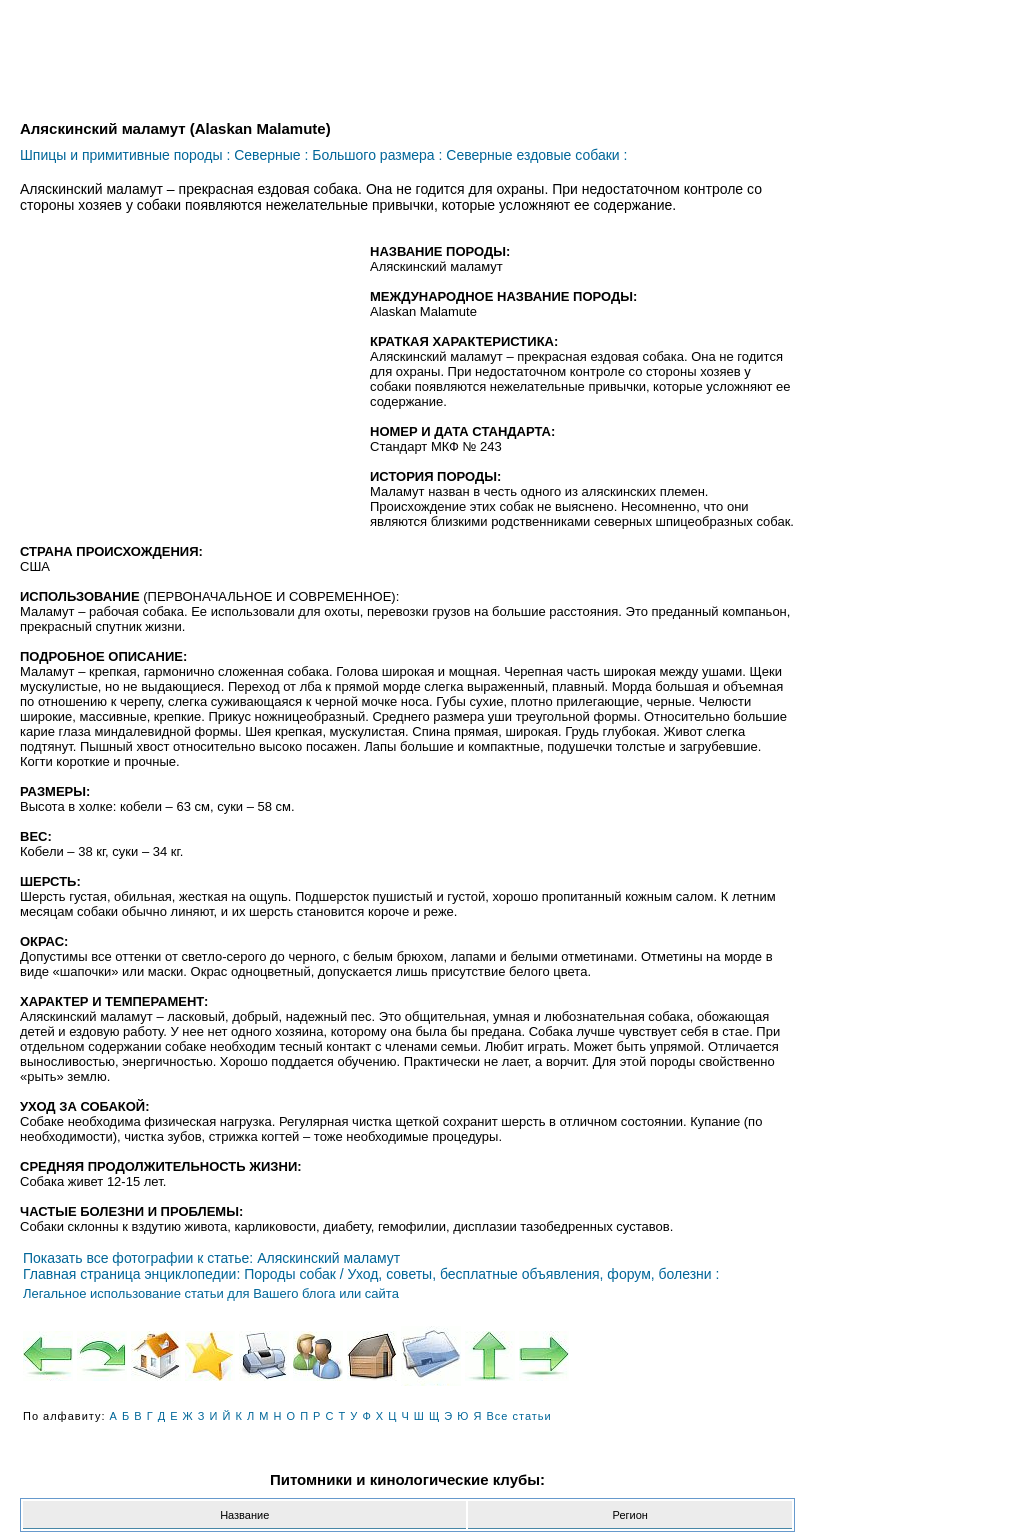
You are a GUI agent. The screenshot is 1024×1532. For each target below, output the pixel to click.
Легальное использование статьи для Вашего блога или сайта (211, 1293)
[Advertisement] (188, 389)
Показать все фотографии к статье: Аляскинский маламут (211, 1258)
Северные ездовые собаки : (536, 155)
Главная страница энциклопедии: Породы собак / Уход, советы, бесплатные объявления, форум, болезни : (371, 1274)
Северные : (271, 155)
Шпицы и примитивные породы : (125, 155)
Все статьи (519, 1416)
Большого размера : (377, 155)
